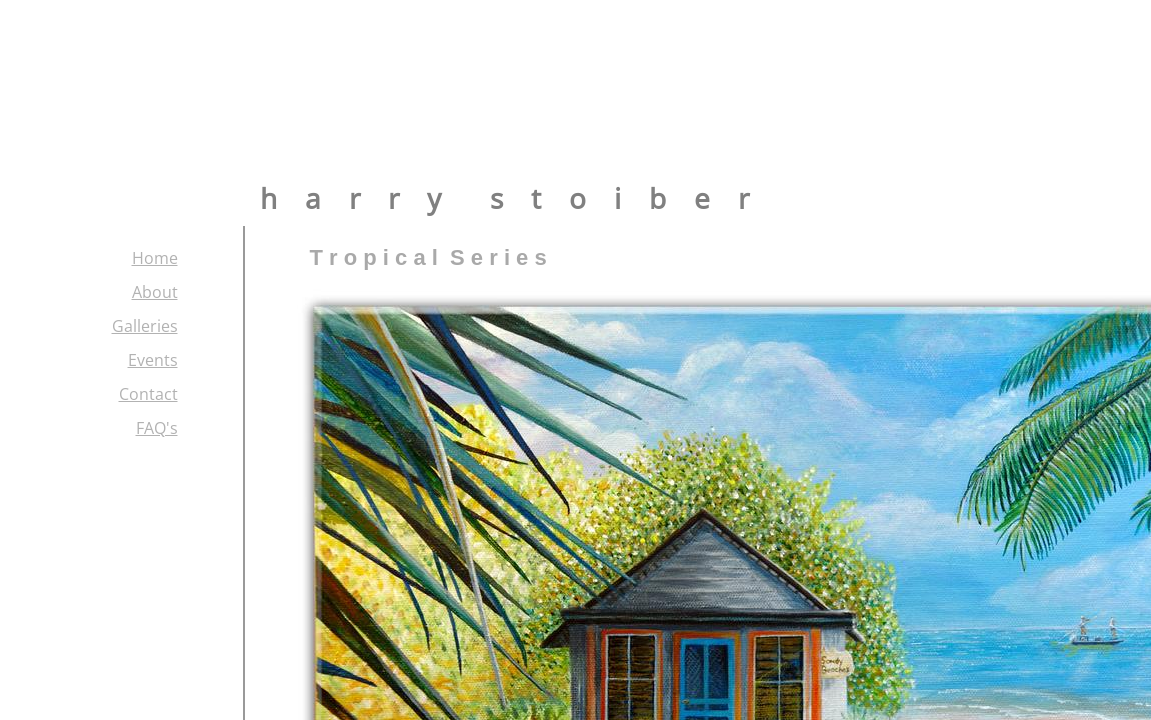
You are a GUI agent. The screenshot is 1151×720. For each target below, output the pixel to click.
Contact (148, 394)
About (155, 292)
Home (155, 258)
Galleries (145, 326)
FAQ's (157, 428)
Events (153, 360)
